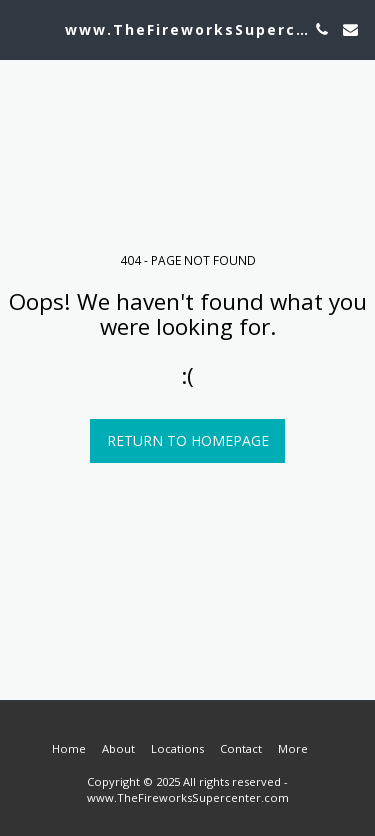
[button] (22, 28)
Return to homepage (188, 440)
